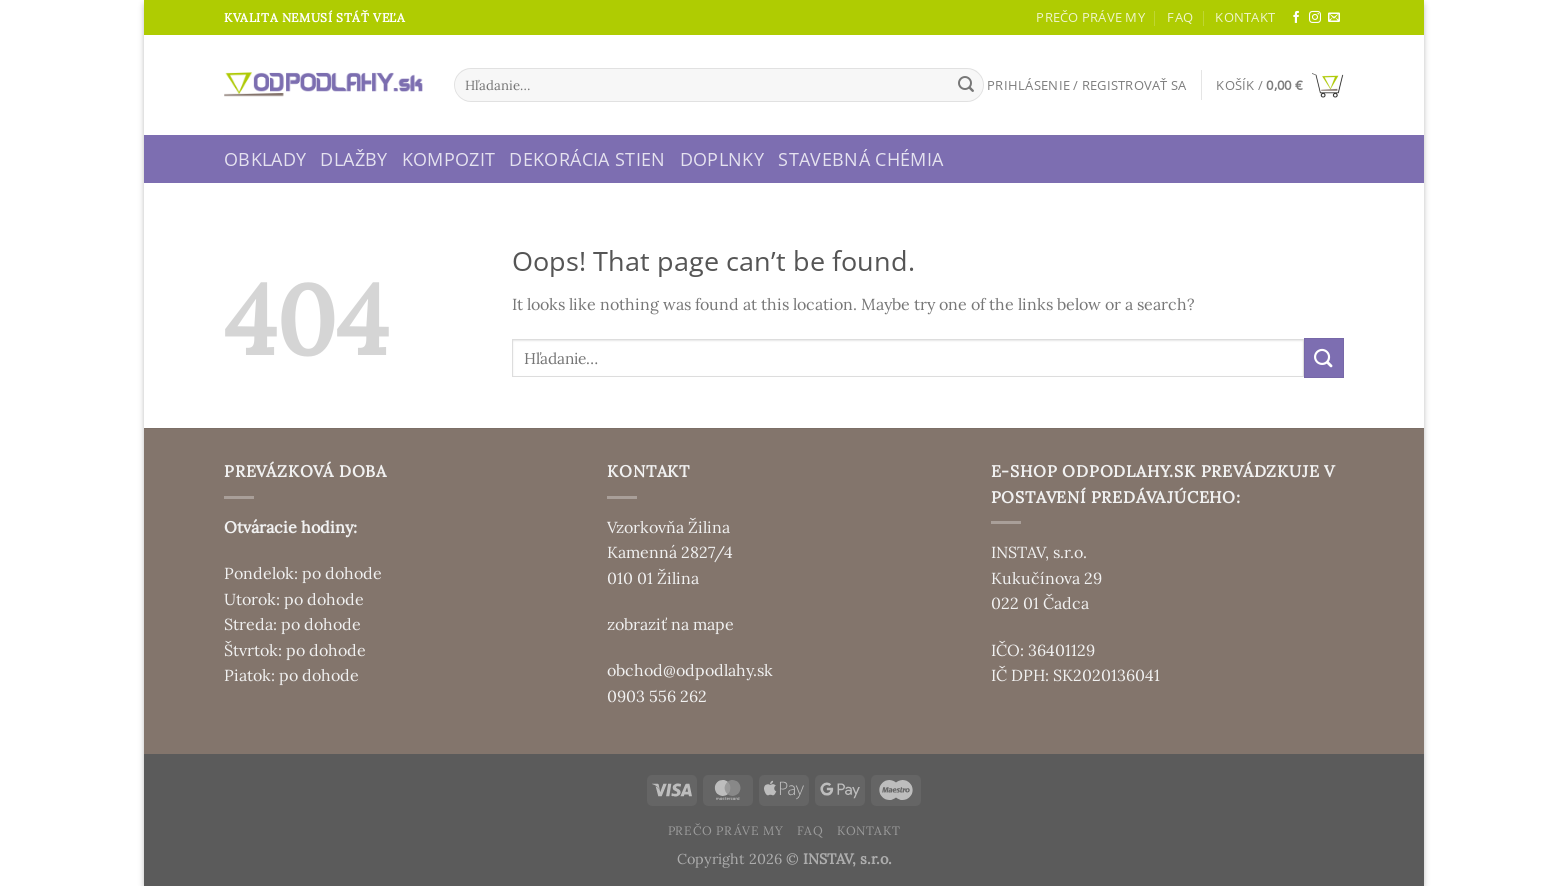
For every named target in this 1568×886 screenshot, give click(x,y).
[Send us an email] (1334, 18)
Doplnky (722, 159)
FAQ (1180, 17)
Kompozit (449, 159)
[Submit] (966, 85)
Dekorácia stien (587, 159)
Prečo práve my (1090, 17)
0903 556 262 (657, 696)
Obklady (265, 159)
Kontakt (1245, 17)
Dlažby (353, 159)
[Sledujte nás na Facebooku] (1296, 18)
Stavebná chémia (860, 159)
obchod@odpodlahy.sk (690, 670)
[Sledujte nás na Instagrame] (1315, 18)
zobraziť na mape (670, 624)
